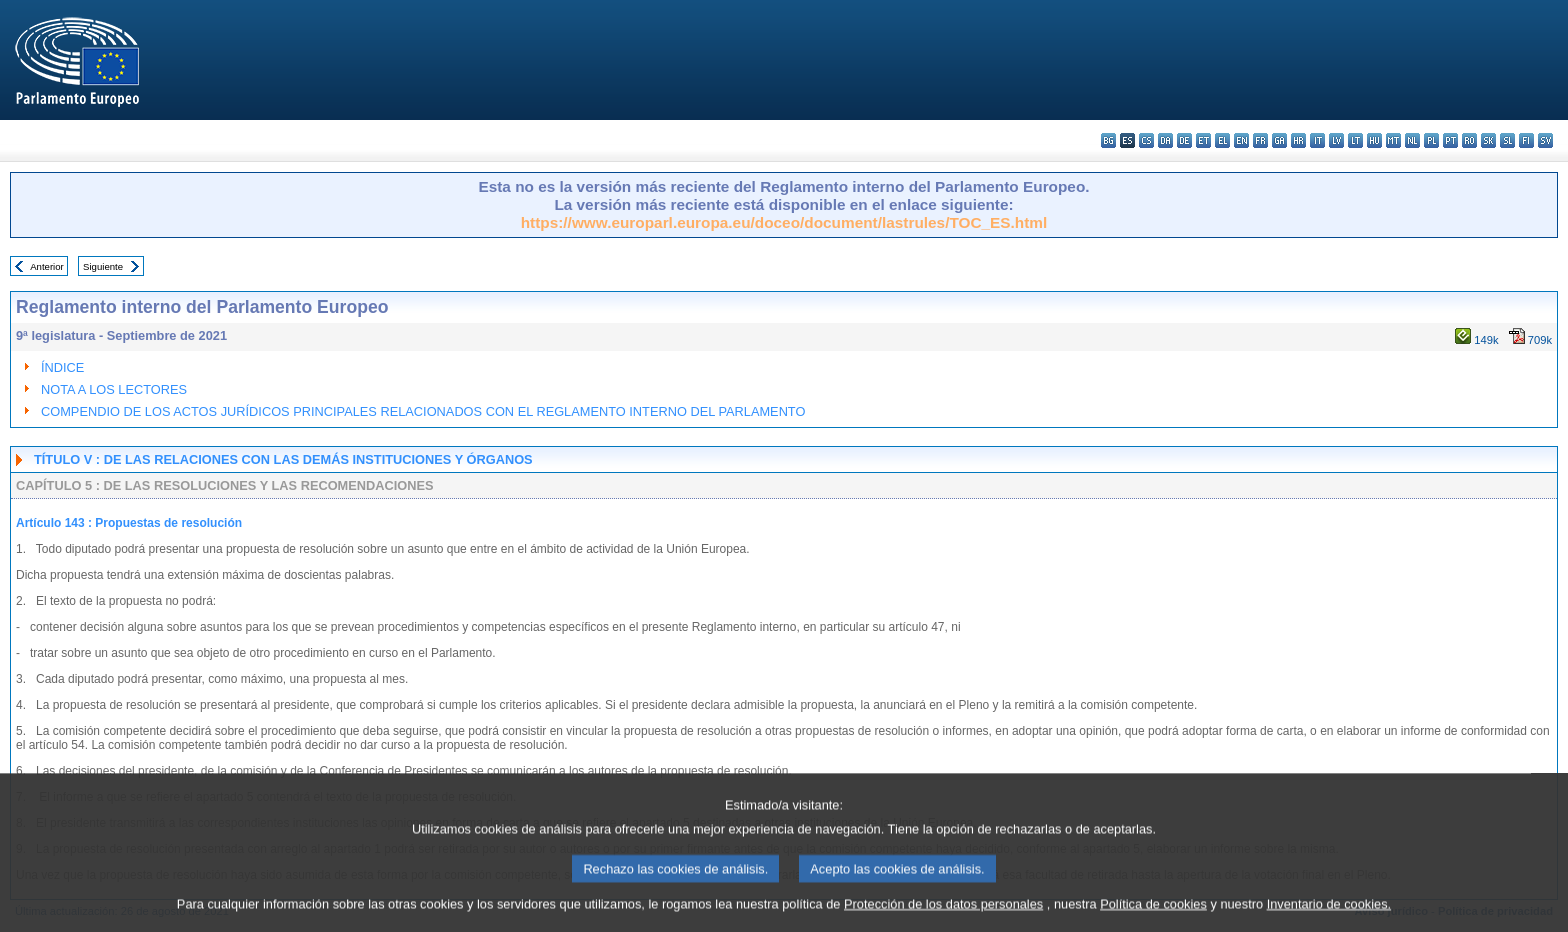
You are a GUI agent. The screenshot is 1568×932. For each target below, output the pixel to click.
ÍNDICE (62, 367)
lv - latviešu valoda (1336, 140)
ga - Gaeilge (1279, 140)
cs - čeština (1146, 140)
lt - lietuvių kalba (1355, 140)
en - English (1241, 140)
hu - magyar (1374, 140)
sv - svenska (1545, 140)
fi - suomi (1526, 140)
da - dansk (1165, 140)
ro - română (1469, 140)
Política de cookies (1153, 914)
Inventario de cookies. (1329, 914)
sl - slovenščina (1507, 140)
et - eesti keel (1203, 140)
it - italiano (1317, 140)
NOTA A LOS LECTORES (114, 389)
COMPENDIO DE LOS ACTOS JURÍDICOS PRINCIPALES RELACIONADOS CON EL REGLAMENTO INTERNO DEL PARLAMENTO (423, 411)
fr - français (1260, 140)
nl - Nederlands (1412, 140)
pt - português (1450, 140)
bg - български (1108, 140)
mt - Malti (1393, 140)
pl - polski (1431, 140)
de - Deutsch (1184, 140)
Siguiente (103, 266)
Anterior (47, 266)
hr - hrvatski (1298, 140)
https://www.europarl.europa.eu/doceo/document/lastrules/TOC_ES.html (784, 222)
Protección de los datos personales (943, 914)
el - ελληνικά (1222, 140)
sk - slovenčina (1488, 140)
